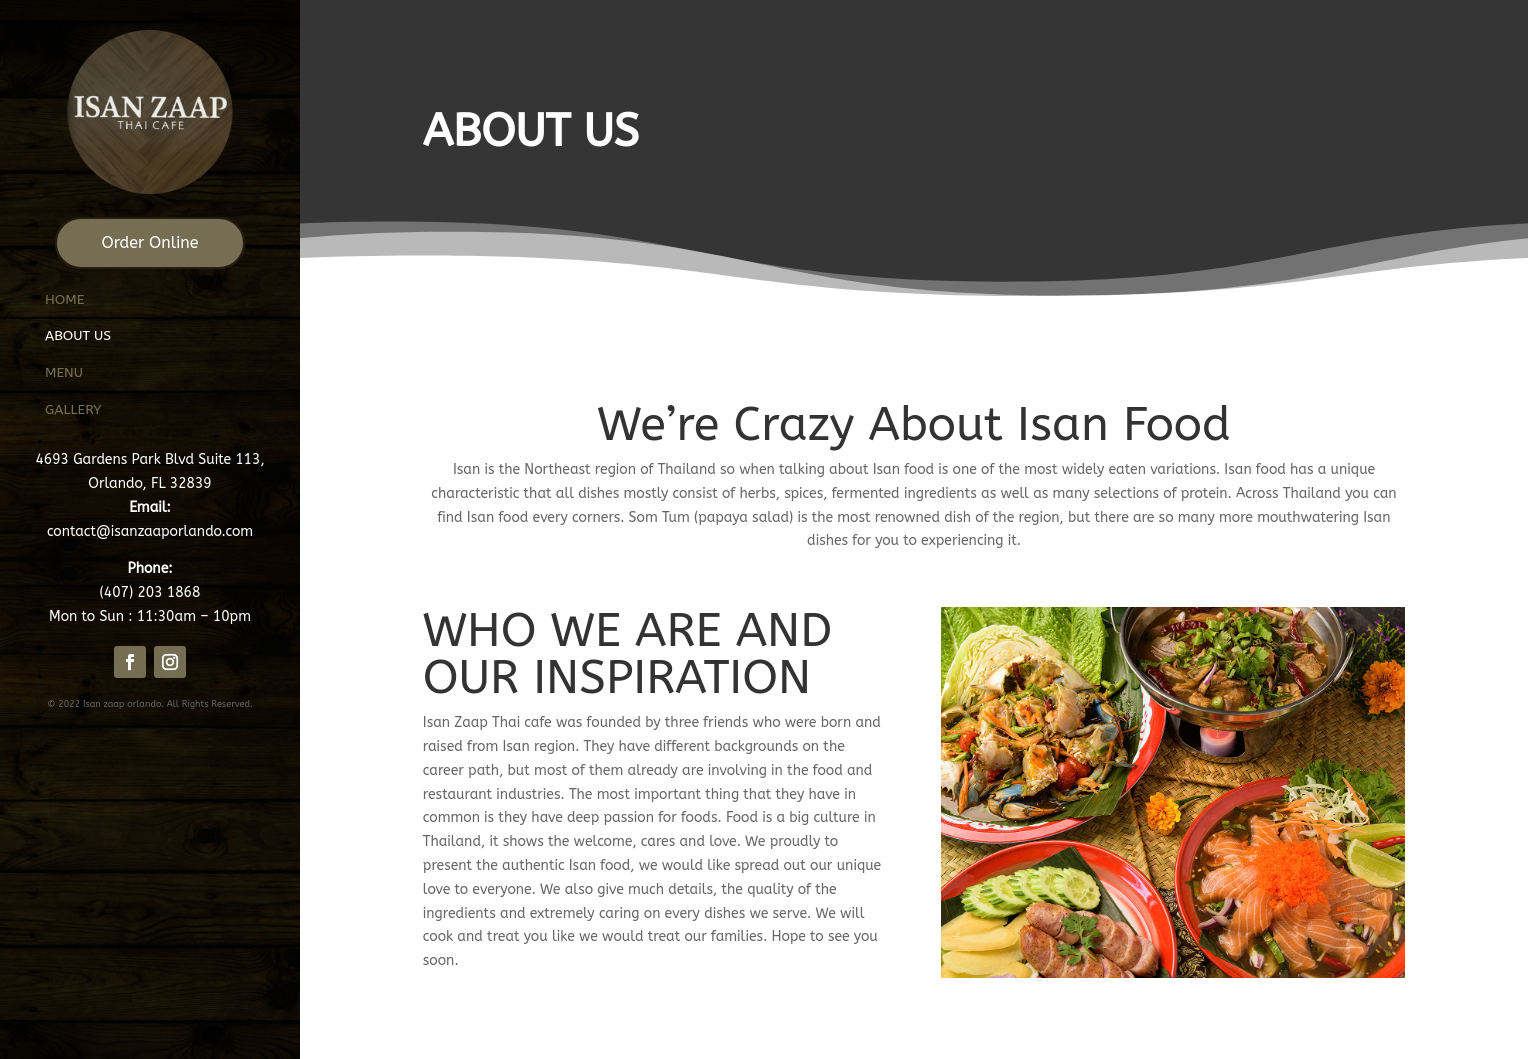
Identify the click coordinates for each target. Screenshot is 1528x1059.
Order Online (150, 242)
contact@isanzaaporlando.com (150, 531)
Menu (64, 372)
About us (80, 335)
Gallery (73, 409)
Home (64, 299)
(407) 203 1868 (150, 592)
